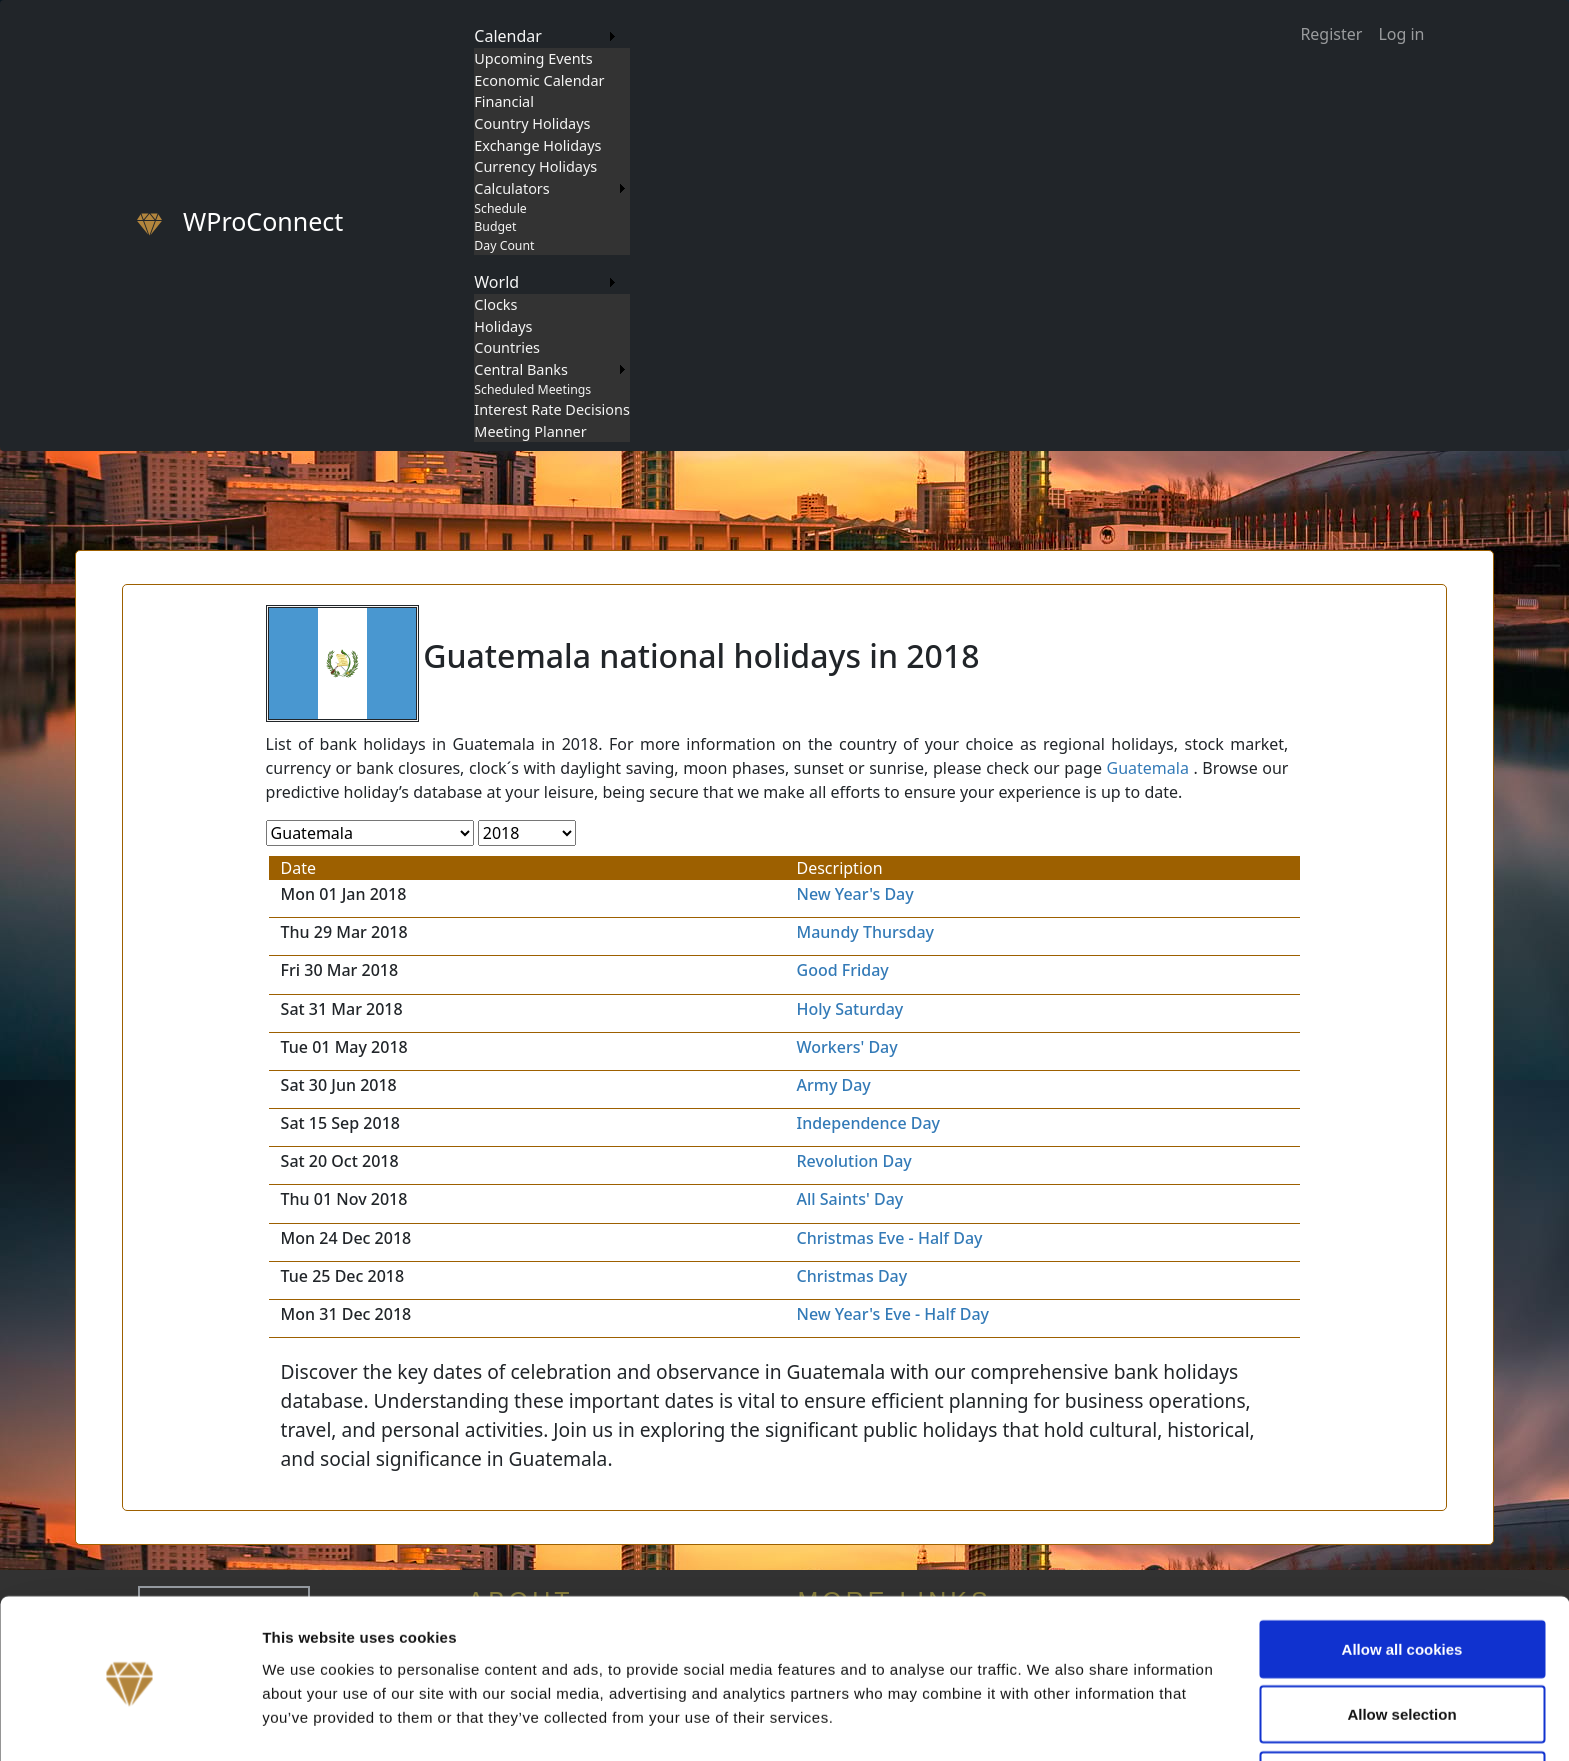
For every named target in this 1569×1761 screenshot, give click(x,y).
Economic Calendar (539, 80)
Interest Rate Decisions (552, 409)
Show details (1049, 1709)
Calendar (508, 36)
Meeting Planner (530, 431)
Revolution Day (854, 1161)
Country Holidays (532, 123)
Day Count (504, 245)
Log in (1401, 34)
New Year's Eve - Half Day (893, 1314)
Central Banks (521, 369)
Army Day (834, 1085)
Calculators (511, 188)
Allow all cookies (1402, 1576)
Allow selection (1401, 1642)
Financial (504, 101)
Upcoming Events (533, 58)
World (496, 282)
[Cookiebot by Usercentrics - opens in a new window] (129, 1722)
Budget (495, 226)
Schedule (500, 208)
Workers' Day (847, 1047)
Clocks (495, 304)
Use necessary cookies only (1402, 1707)
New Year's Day (855, 894)
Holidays (503, 326)
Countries (507, 347)
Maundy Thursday (866, 932)
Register (1331, 34)
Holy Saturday (850, 1009)
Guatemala (1148, 768)
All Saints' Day (850, 1199)
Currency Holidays (535, 166)
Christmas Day (852, 1276)
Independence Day (869, 1123)
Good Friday (843, 970)
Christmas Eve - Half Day (890, 1238)
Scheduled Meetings (532, 389)
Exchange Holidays (537, 145)
